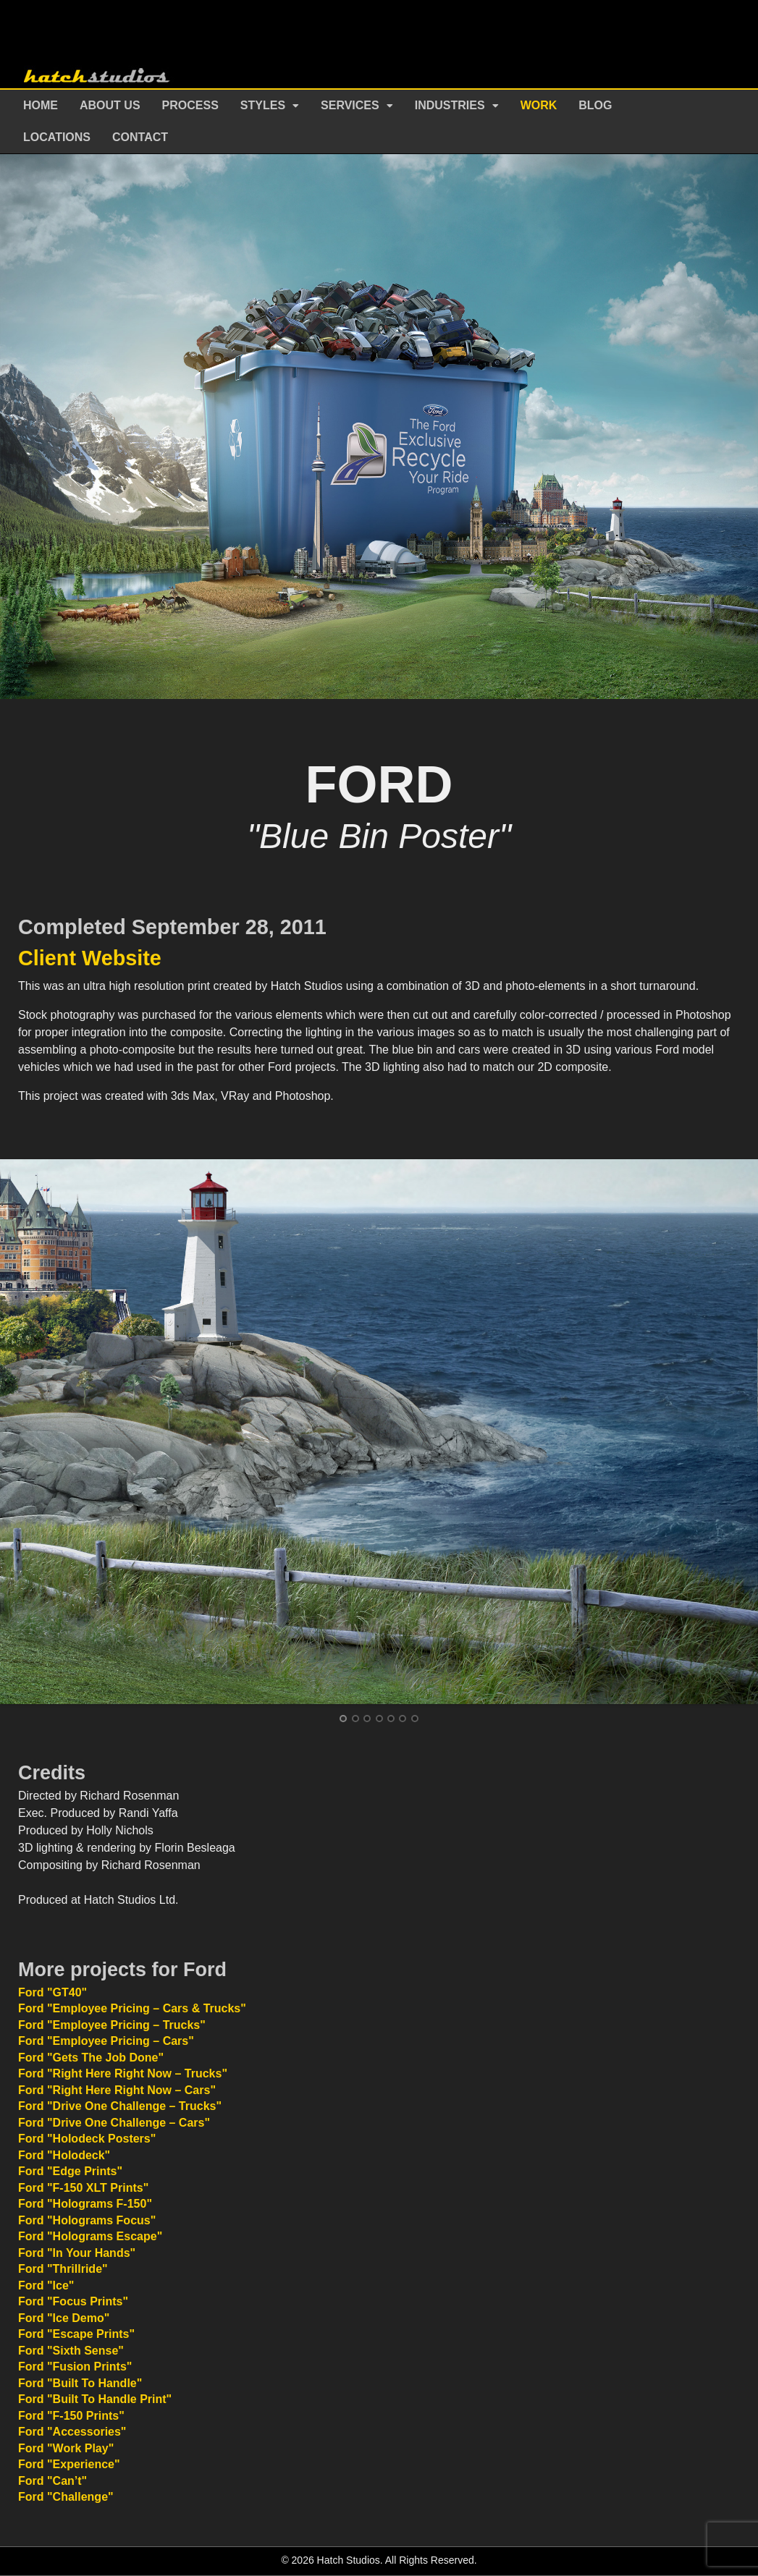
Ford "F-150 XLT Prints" (83, 2188)
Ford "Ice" (46, 2285)
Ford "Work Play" (66, 2448)
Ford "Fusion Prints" (75, 2366)
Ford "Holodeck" (64, 2155)
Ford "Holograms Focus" (87, 2220)
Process (190, 105)
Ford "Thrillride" (63, 2269)
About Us (110, 105)
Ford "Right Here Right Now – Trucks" (122, 2073)
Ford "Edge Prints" (70, 2171)
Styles (262, 105)
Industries (450, 105)
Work (539, 105)
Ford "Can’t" (52, 2481)
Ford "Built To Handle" (80, 2383)
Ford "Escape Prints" (76, 2334)
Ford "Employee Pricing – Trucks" (112, 2025)
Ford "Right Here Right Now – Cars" (117, 2090)
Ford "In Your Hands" (76, 2253)
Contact (140, 137)
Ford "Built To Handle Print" (95, 2399)
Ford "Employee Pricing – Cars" (106, 2041)
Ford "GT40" (52, 1992)
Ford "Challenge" (66, 2497)
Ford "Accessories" (72, 2431)
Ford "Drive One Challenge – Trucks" (120, 2106)
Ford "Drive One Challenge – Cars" (114, 2123)
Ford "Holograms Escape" (90, 2236)
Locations (56, 137)
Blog (595, 105)
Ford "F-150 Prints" (71, 2416)
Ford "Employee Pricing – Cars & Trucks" (132, 2008)
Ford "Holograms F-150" (85, 2204)
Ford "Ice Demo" (63, 2318)
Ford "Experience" (69, 2464)
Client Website (89, 958)
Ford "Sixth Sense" (71, 2350)
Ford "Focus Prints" (73, 2301)
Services (350, 105)
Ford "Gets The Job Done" (91, 2057)
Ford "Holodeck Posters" (87, 2138)
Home (40, 105)
